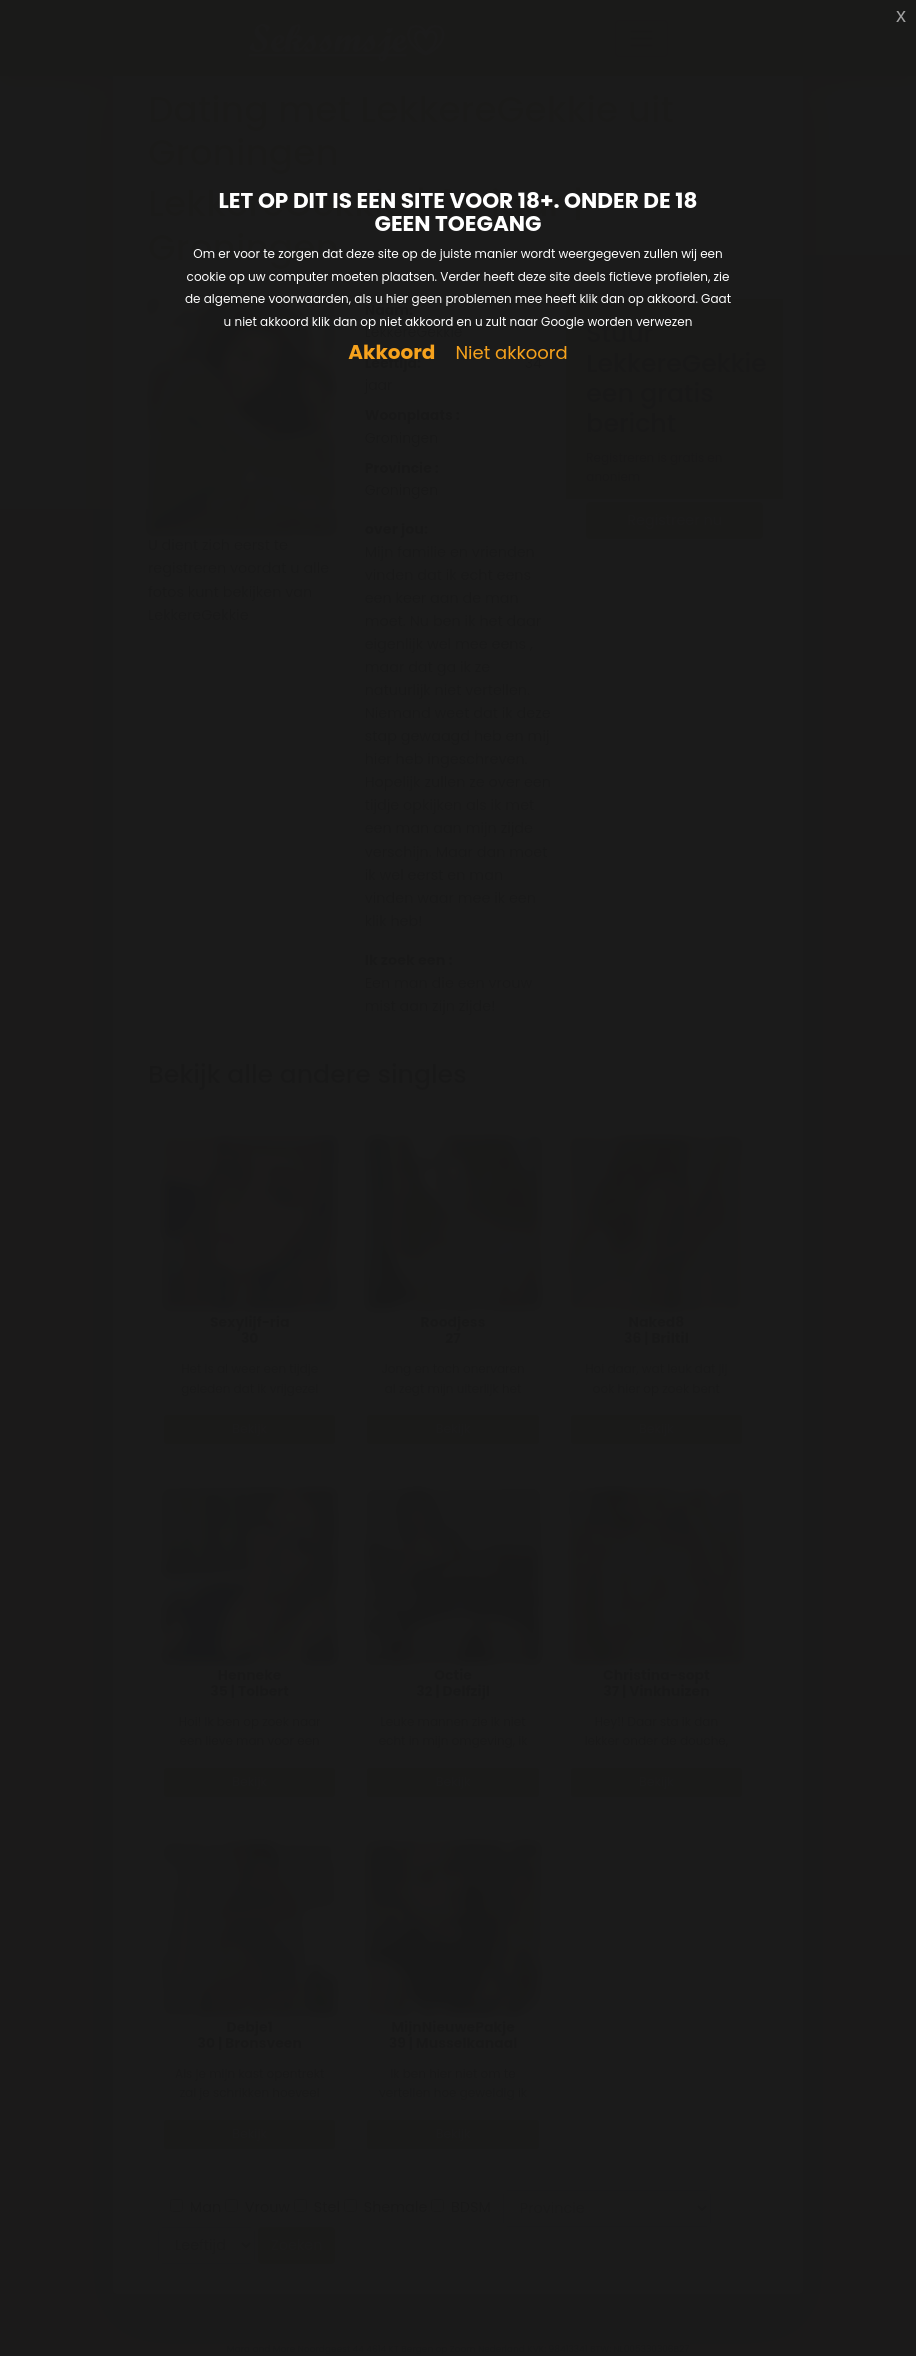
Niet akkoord (511, 353)
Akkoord (391, 352)
